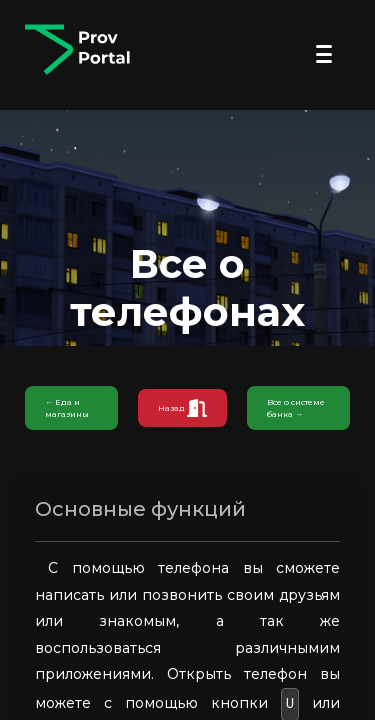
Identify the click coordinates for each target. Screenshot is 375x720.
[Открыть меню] (324, 54)
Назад (182, 408)
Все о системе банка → (296, 408)
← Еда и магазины (67, 408)
